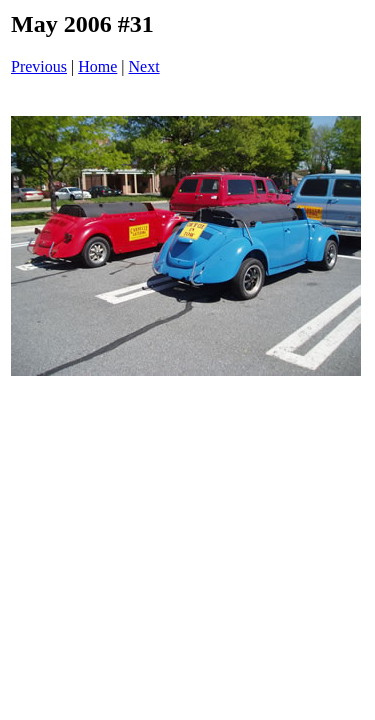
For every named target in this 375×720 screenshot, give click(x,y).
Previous (39, 66)
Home (97, 66)
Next (144, 66)
